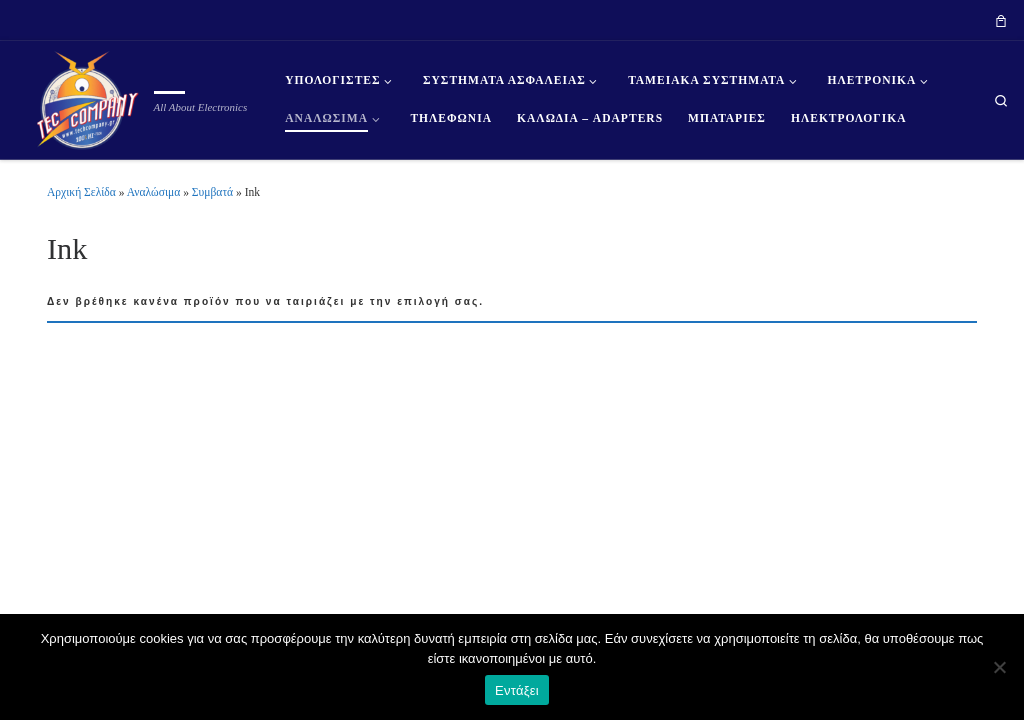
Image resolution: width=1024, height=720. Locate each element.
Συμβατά (212, 192)
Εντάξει (517, 690)
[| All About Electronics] (81, 97)
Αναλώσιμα (154, 192)
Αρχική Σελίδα (83, 192)
